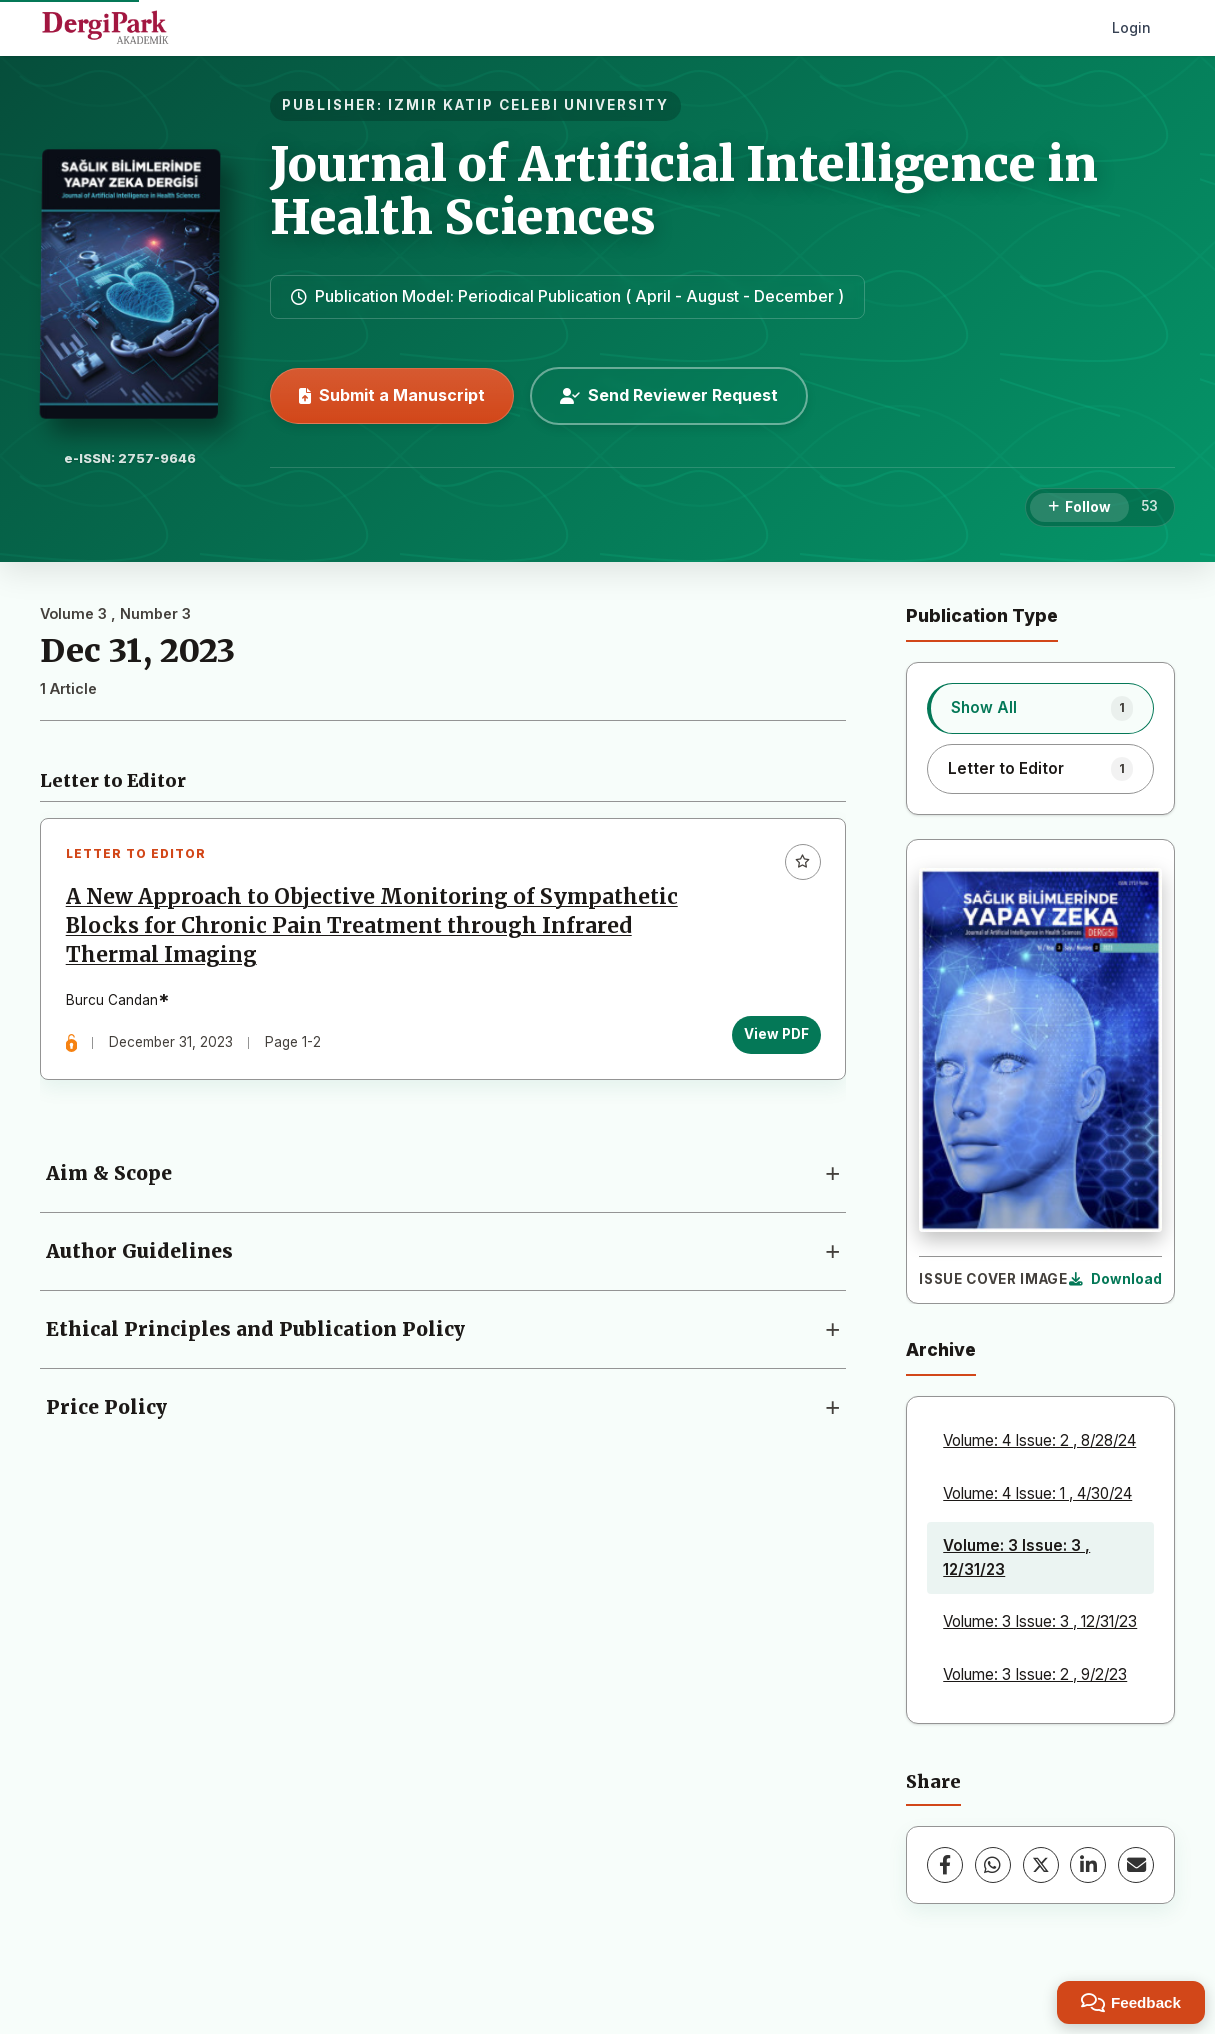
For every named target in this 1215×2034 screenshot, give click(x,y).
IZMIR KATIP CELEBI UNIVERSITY (528, 105)
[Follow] (1079, 508)
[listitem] (1040, 708)
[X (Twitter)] (1041, 1865)
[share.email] (1136, 1865)
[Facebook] (945, 1865)
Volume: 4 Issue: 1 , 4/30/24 (1037, 1493)
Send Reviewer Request (669, 395)
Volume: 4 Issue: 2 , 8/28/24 (1039, 1440)
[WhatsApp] (993, 1865)
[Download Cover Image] (1115, 1280)
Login (1131, 27)
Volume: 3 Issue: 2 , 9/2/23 (1035, 1674)
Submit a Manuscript (392, 395)
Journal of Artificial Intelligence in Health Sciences (684, 190)
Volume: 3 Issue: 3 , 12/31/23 (1016, 1557)
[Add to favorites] (802, 862)
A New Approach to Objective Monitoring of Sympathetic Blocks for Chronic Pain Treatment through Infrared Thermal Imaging (372, 926)
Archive (941, 1349)
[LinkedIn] (1088, 1865)
